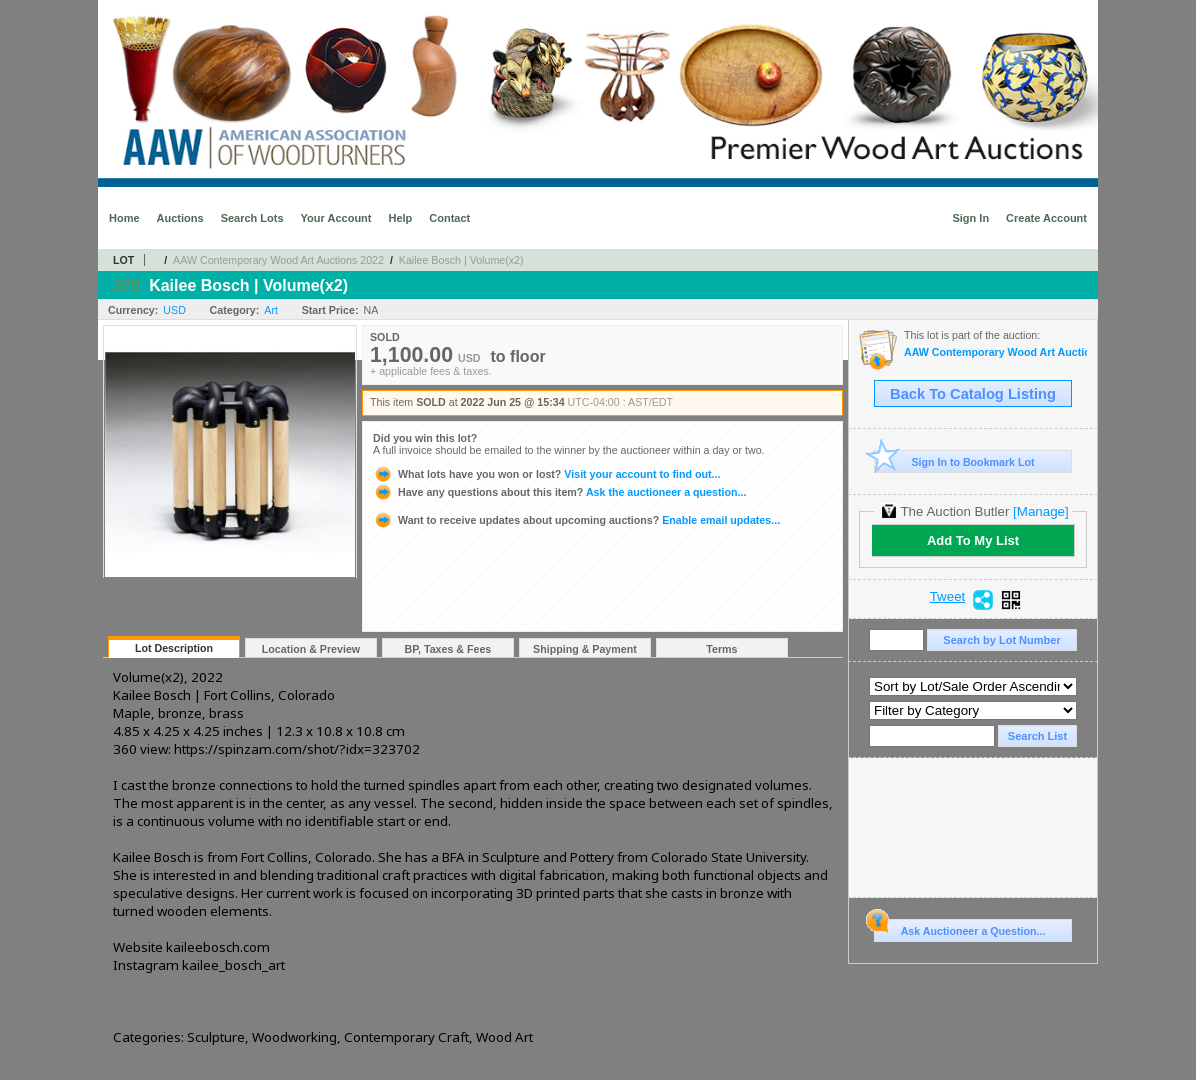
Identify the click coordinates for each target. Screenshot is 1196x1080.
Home (124, 218)
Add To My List (973, 540)
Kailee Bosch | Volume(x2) (461, 260)
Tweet (948, 597)
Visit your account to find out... (546, 474)
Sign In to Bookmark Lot (954, 461)
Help (400, 218)
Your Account (336, 218)
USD (174, 310)
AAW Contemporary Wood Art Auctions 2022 (278, 260)
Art (271, 310)
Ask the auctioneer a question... (559, 492)
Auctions (180, 218)
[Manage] (1040, 511)
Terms (721, 649)
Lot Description (174, 648)
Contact (449, 218)
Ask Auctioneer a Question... (959, 928)
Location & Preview (311, 649)
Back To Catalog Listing (973, 394)
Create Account (1046, 218)
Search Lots (252, 218)
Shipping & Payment (585, 649)
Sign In (970, 218)
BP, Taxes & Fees (448, 649)
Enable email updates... (576, 520)
